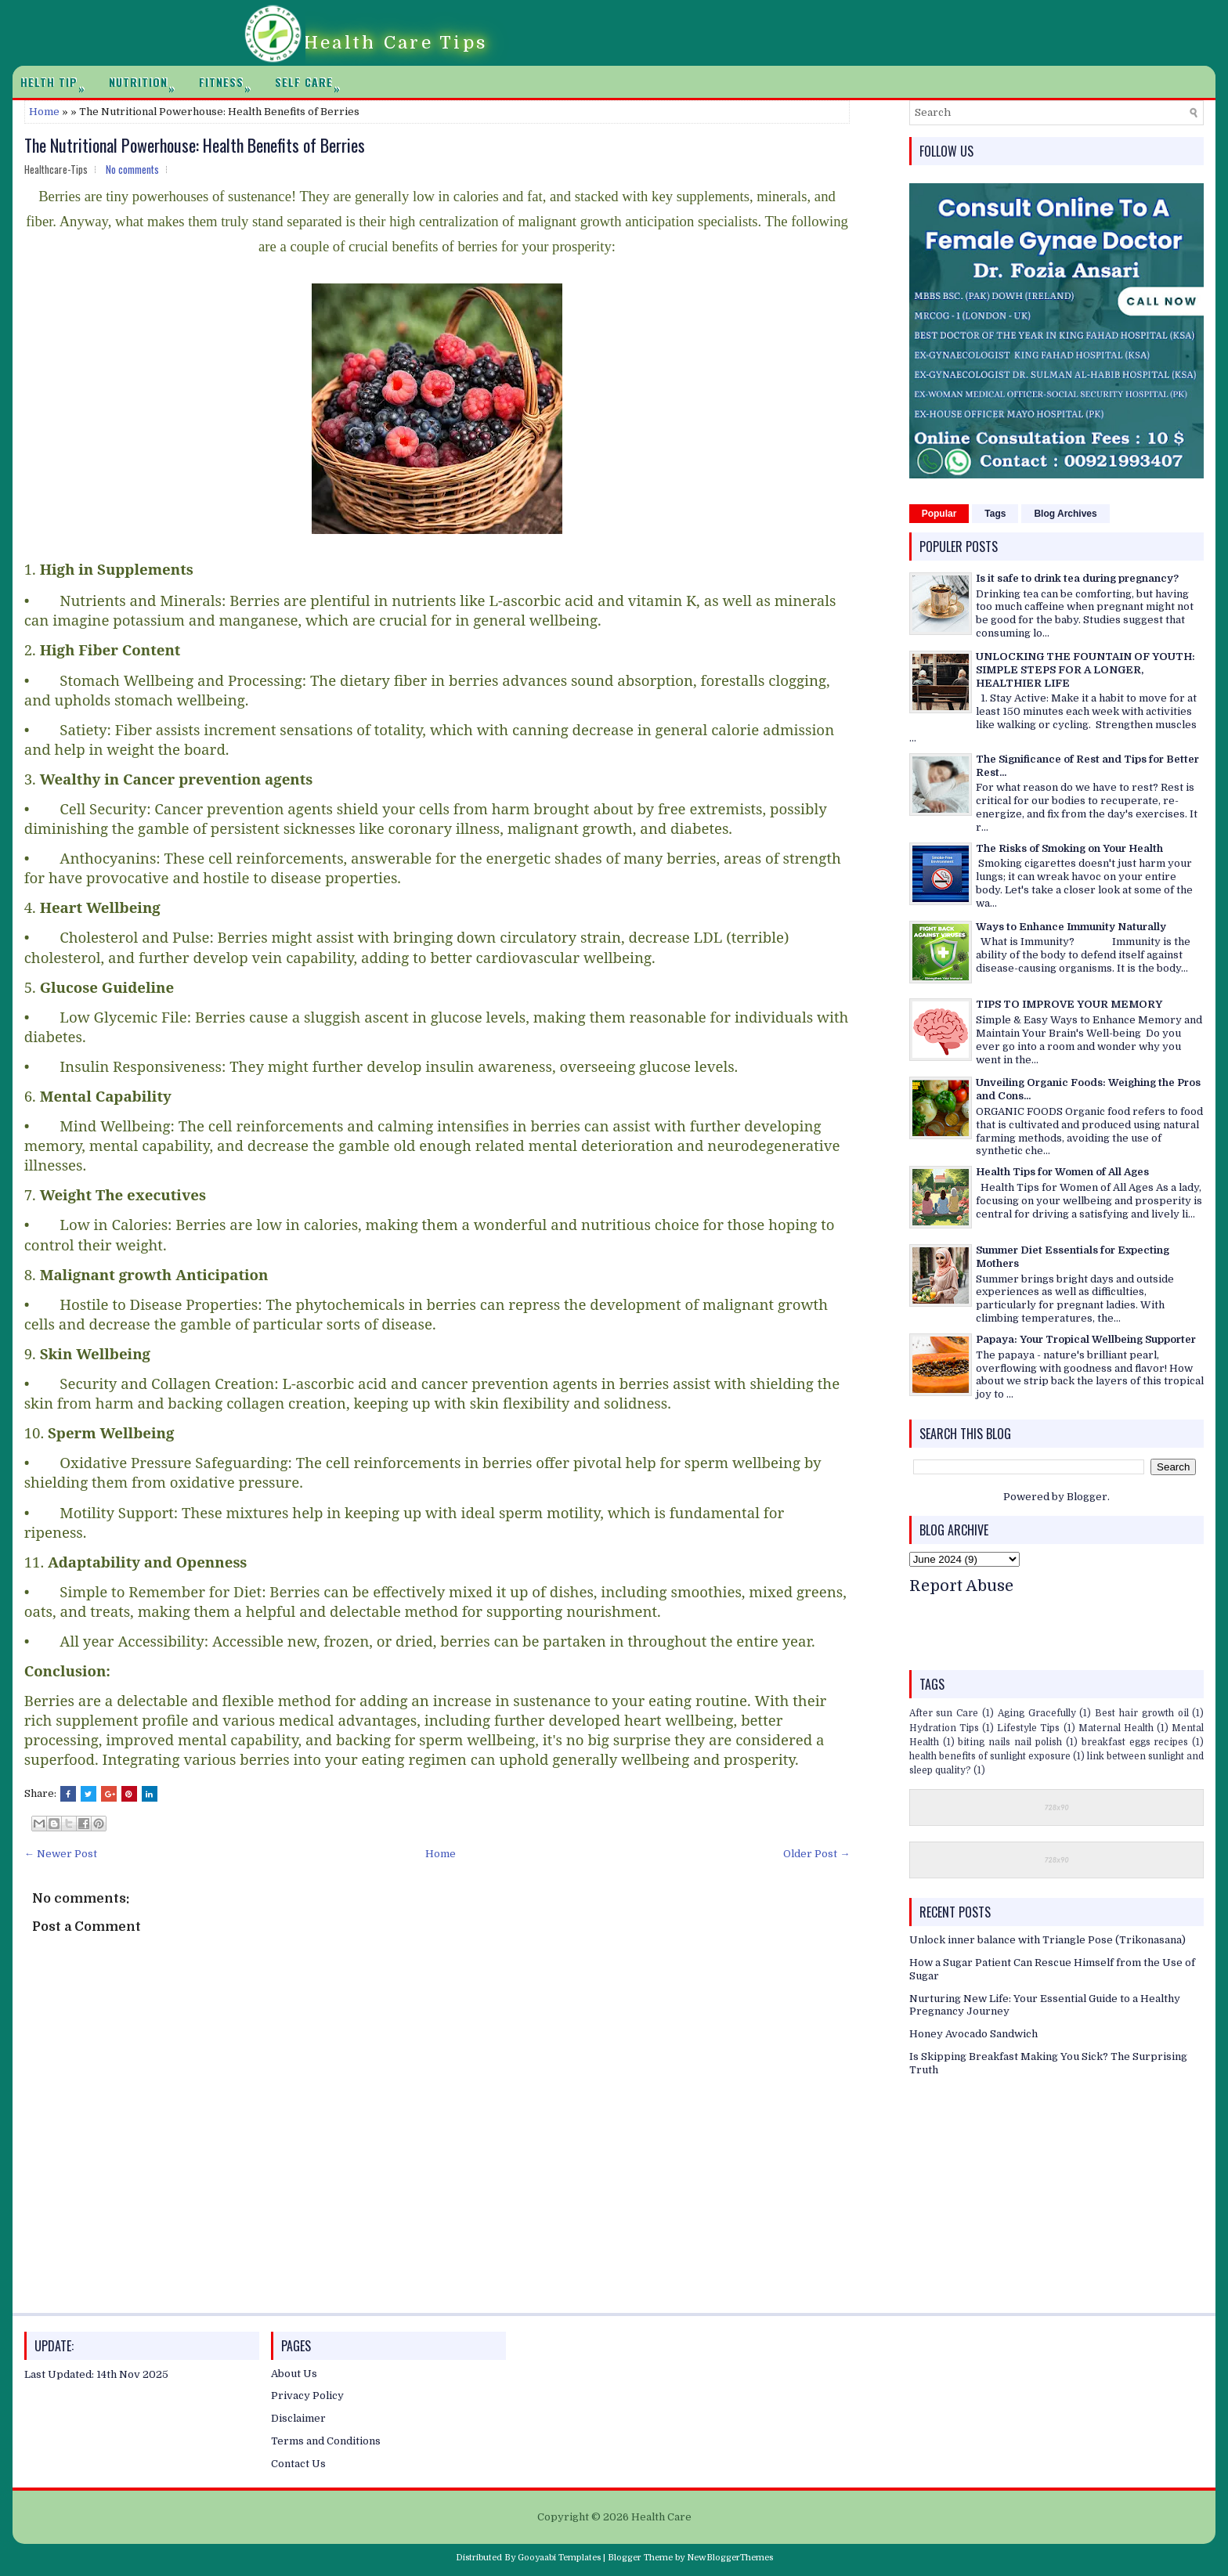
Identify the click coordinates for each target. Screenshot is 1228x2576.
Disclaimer (298, 2418)
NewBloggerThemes (730, 2558)
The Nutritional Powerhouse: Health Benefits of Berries (194, 144)
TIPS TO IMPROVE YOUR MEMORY (1069, 1004)
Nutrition (146, 82)
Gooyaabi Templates (559, 2558)
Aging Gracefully (1037, 1713)
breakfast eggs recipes (1135, 1742)
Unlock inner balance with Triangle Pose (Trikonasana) (1047, 1940)
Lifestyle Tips (1028, 1728)
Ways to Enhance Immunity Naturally (1071, 927)
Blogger (1087, 1497)
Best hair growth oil (1141, 1713)
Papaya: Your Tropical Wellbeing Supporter (1086, 1339)
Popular (939, 513)
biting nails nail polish (1010, 1742)
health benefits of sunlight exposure (990, 1756)
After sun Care (944, 1713)
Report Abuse (961, 1586)
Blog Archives (1065, 513)
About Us (294, 2373)
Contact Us (298, 2464)
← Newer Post (60, 1854)
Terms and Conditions (326, 2441)
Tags (995, 513)
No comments (132, 169)
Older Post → (816, 1854)
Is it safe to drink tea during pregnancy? (1077, 578)
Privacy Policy (307, 2395)
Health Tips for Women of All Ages (1062, 1172)
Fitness (229, 82)
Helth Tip (56, 82)
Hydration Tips (944, 1728)
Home (44, 111)
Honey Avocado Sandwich (973, 2034)
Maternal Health (1116, 1728)
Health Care (661, 2517)
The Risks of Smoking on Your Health (1069, 848)
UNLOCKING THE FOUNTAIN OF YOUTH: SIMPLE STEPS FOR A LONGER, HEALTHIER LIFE (1085, 670)
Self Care (312, 82)
